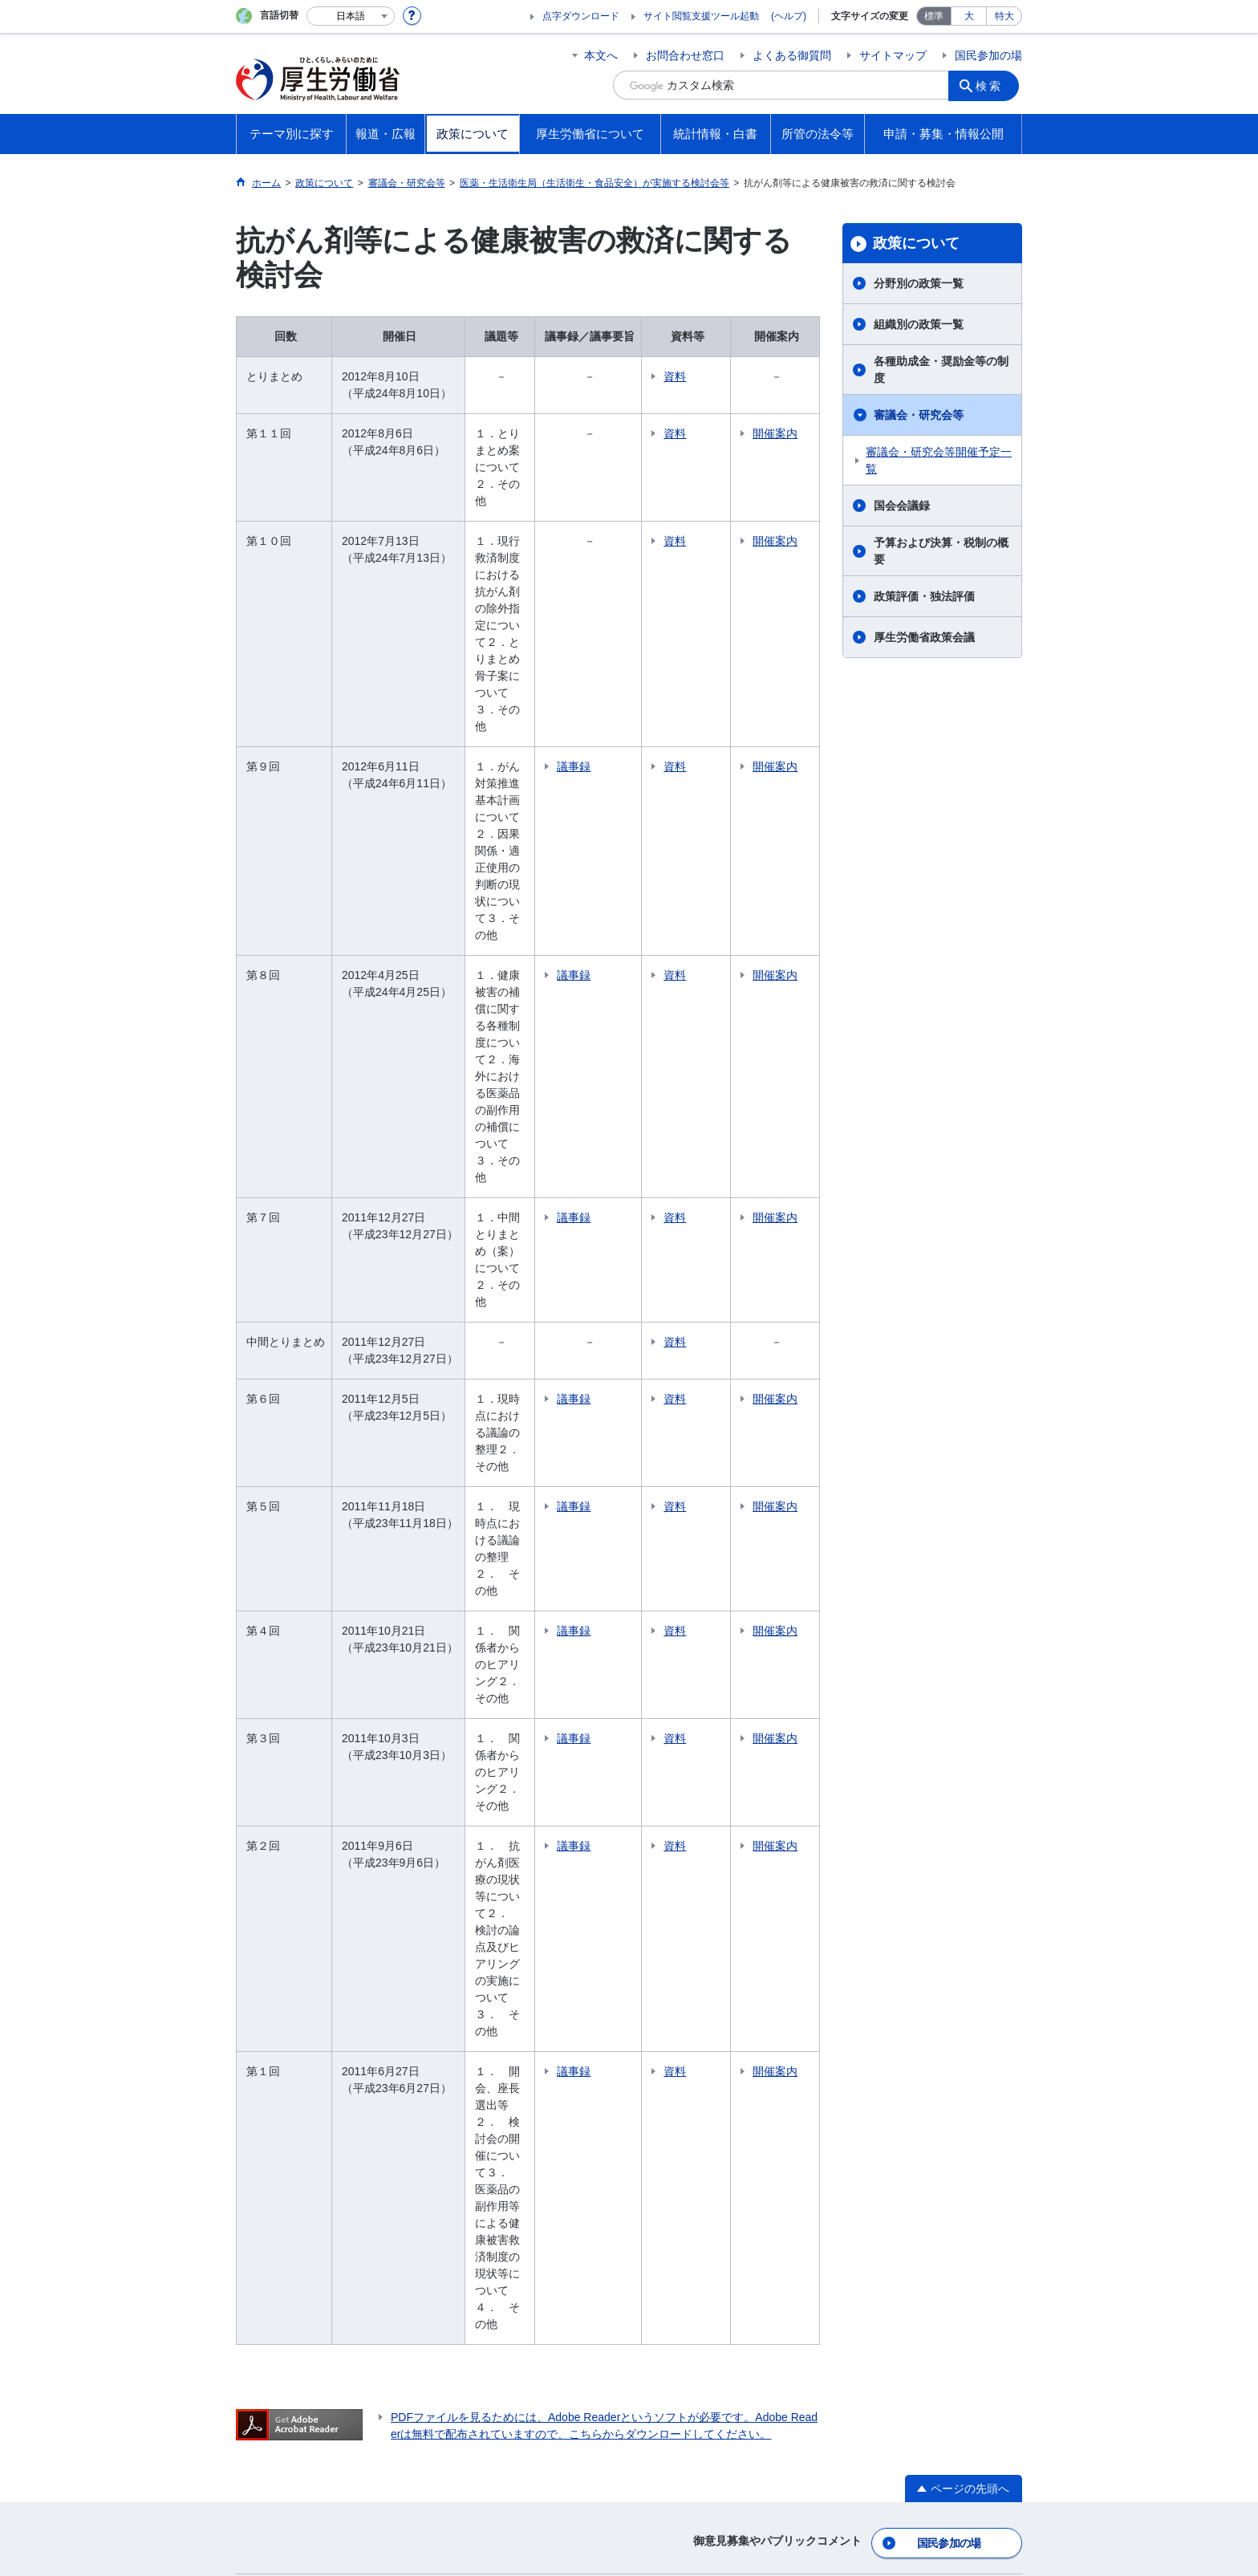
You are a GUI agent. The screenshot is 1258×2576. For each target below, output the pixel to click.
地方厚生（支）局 (708, 1875)
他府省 (361, 2221)
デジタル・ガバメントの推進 (939, 2063)
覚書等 (883, 1830)
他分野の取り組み (303, 1875)
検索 (993, 85)
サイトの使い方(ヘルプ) (307, 2450)
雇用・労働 (286, 1830)
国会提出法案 (900, 1785)
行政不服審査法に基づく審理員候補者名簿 (939, 2139)
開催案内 (794, 442)
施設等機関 (691, 1937)
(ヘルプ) (788, 16)
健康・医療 (286, 1785)
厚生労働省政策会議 (924, 637)
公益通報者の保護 (911, 2018)
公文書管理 (894, 2085)
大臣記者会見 (292, 1962)
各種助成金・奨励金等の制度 (941, 369)
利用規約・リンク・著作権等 (321, 2433)
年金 (269, 1853)
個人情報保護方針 (467, 2433)
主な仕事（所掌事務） (719, 1853)
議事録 (625, 597)
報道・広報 (290, 1913)
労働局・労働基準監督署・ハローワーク (736, 1906)
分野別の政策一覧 (919, 283)
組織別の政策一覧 (919, 324)
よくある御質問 (792, 55)
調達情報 (888, 1956)
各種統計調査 (697, 2068)
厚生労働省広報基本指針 (320, 1939)
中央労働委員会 (702, 1959)
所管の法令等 (905, 1758)
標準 (934, 16)
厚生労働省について (721, 1758)
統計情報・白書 (708, 2042)
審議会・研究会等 (919, 414)
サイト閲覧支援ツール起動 (701, 16)
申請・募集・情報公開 (930, 1868)
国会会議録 (902, 505)
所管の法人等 (443, 2221)
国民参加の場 (988, 55)
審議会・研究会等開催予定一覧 (939, 460)
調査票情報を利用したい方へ (736, 2113)
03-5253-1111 (513, 2519)
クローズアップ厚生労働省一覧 (696, 2221)
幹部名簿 (685, 1808)
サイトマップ (893, 55)
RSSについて (430, 2450)
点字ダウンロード (580, 16)
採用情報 (685, 2004)
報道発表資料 (292, 1984)
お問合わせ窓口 (685, 55)
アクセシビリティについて (860, 2433)
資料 (726, 376)
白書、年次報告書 (708, 2091)
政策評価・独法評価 (924, 596)
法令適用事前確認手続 (922, 1934)
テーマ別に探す (303, 1758)
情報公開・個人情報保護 (928, 2040)
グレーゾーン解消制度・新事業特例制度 (939, 1987)
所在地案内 (691, 1830)
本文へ (601, 55)
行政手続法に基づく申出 (928, 2108)
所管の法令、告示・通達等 (933, 1808)
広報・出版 (286, 2007)
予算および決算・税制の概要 (941, 551)
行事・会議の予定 (303, 2029)
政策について (916, 243)
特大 (1004, 16)
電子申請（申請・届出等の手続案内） (939, 1903)
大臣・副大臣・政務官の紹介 (736, 1785)
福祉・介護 (286, 1808)
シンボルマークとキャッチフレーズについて (652, 2433)
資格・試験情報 (702, 1982)
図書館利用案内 (547, 2221)
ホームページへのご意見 (553, 2450)
